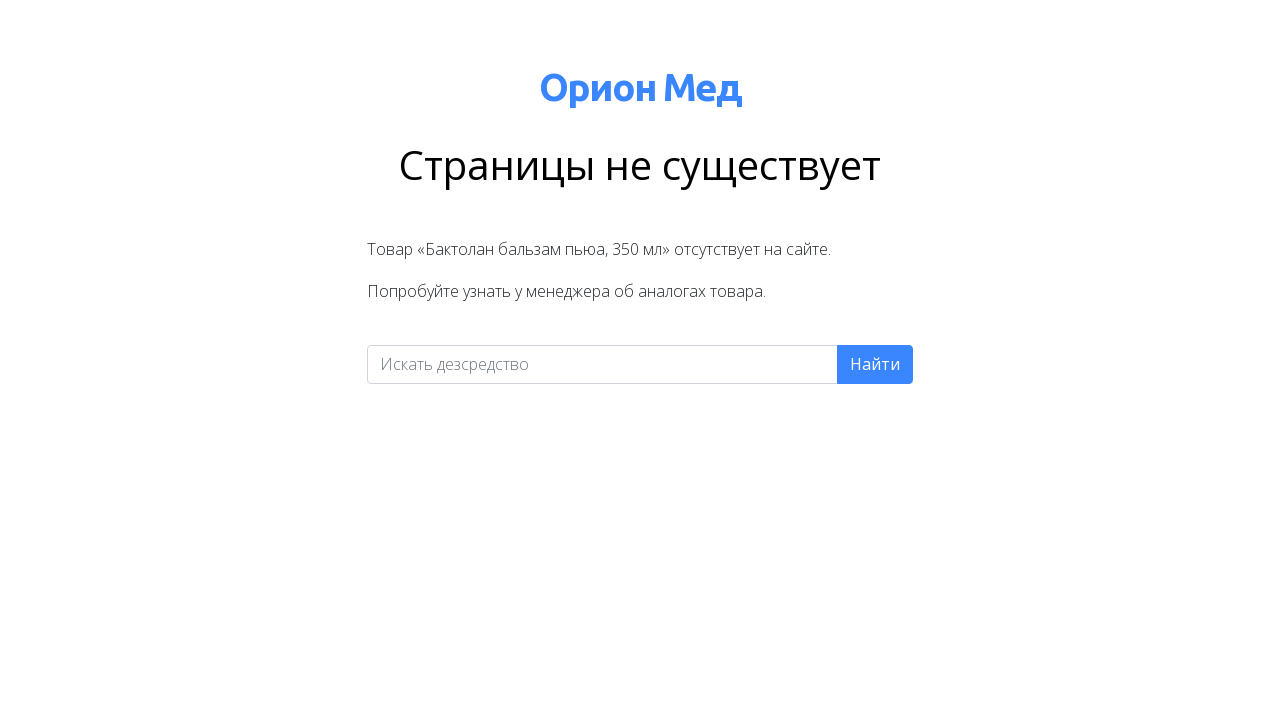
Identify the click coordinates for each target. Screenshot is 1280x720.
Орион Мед (640, 86)
